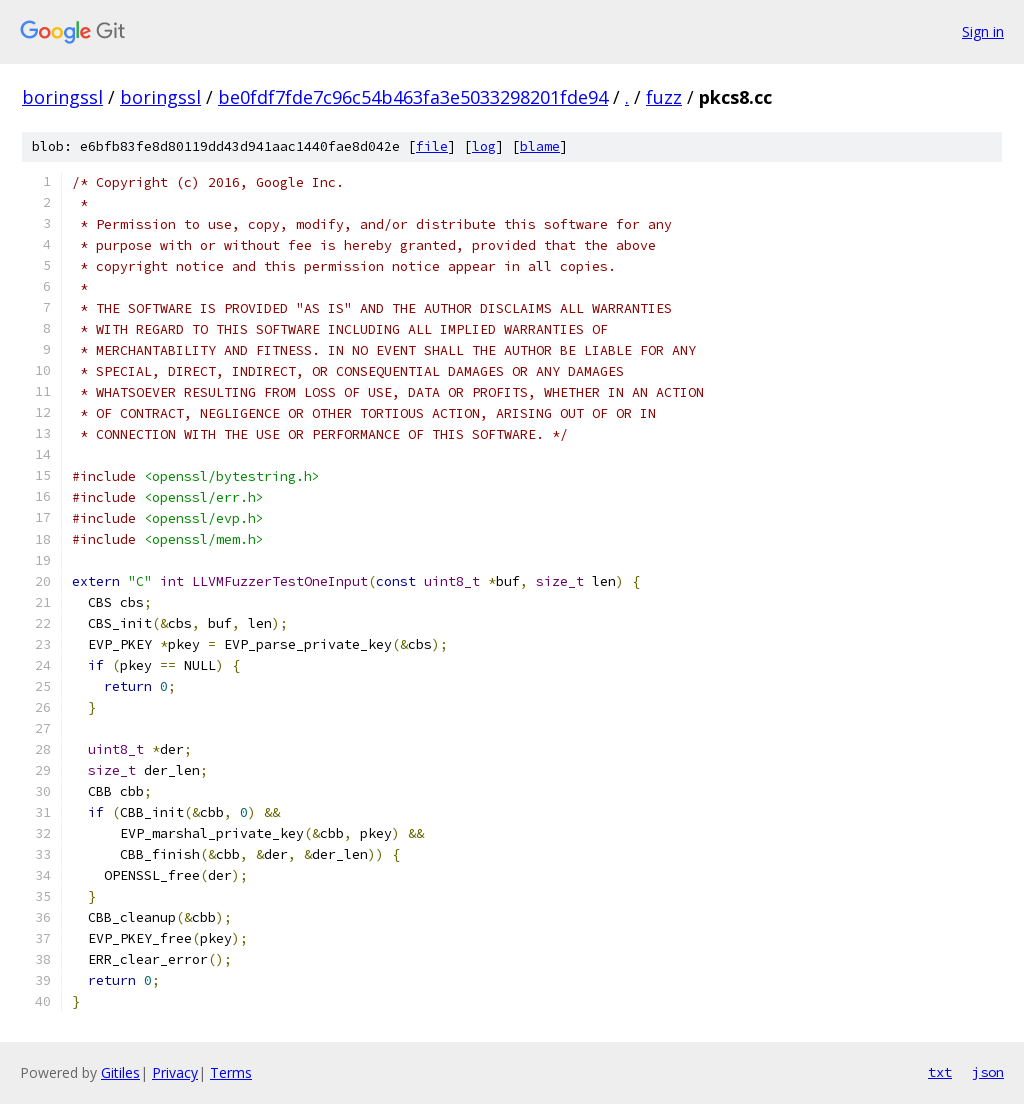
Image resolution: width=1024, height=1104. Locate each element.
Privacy (175, 1072)
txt (940, 1072)
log (484, 146)
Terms (231, 1072)
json (988, 1072)
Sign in (983, 31)
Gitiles (120, 1072)
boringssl (62, 97)
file (432, 146)
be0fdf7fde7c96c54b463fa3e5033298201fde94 (413, 97)
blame (540, 146)
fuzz (664, 97)
